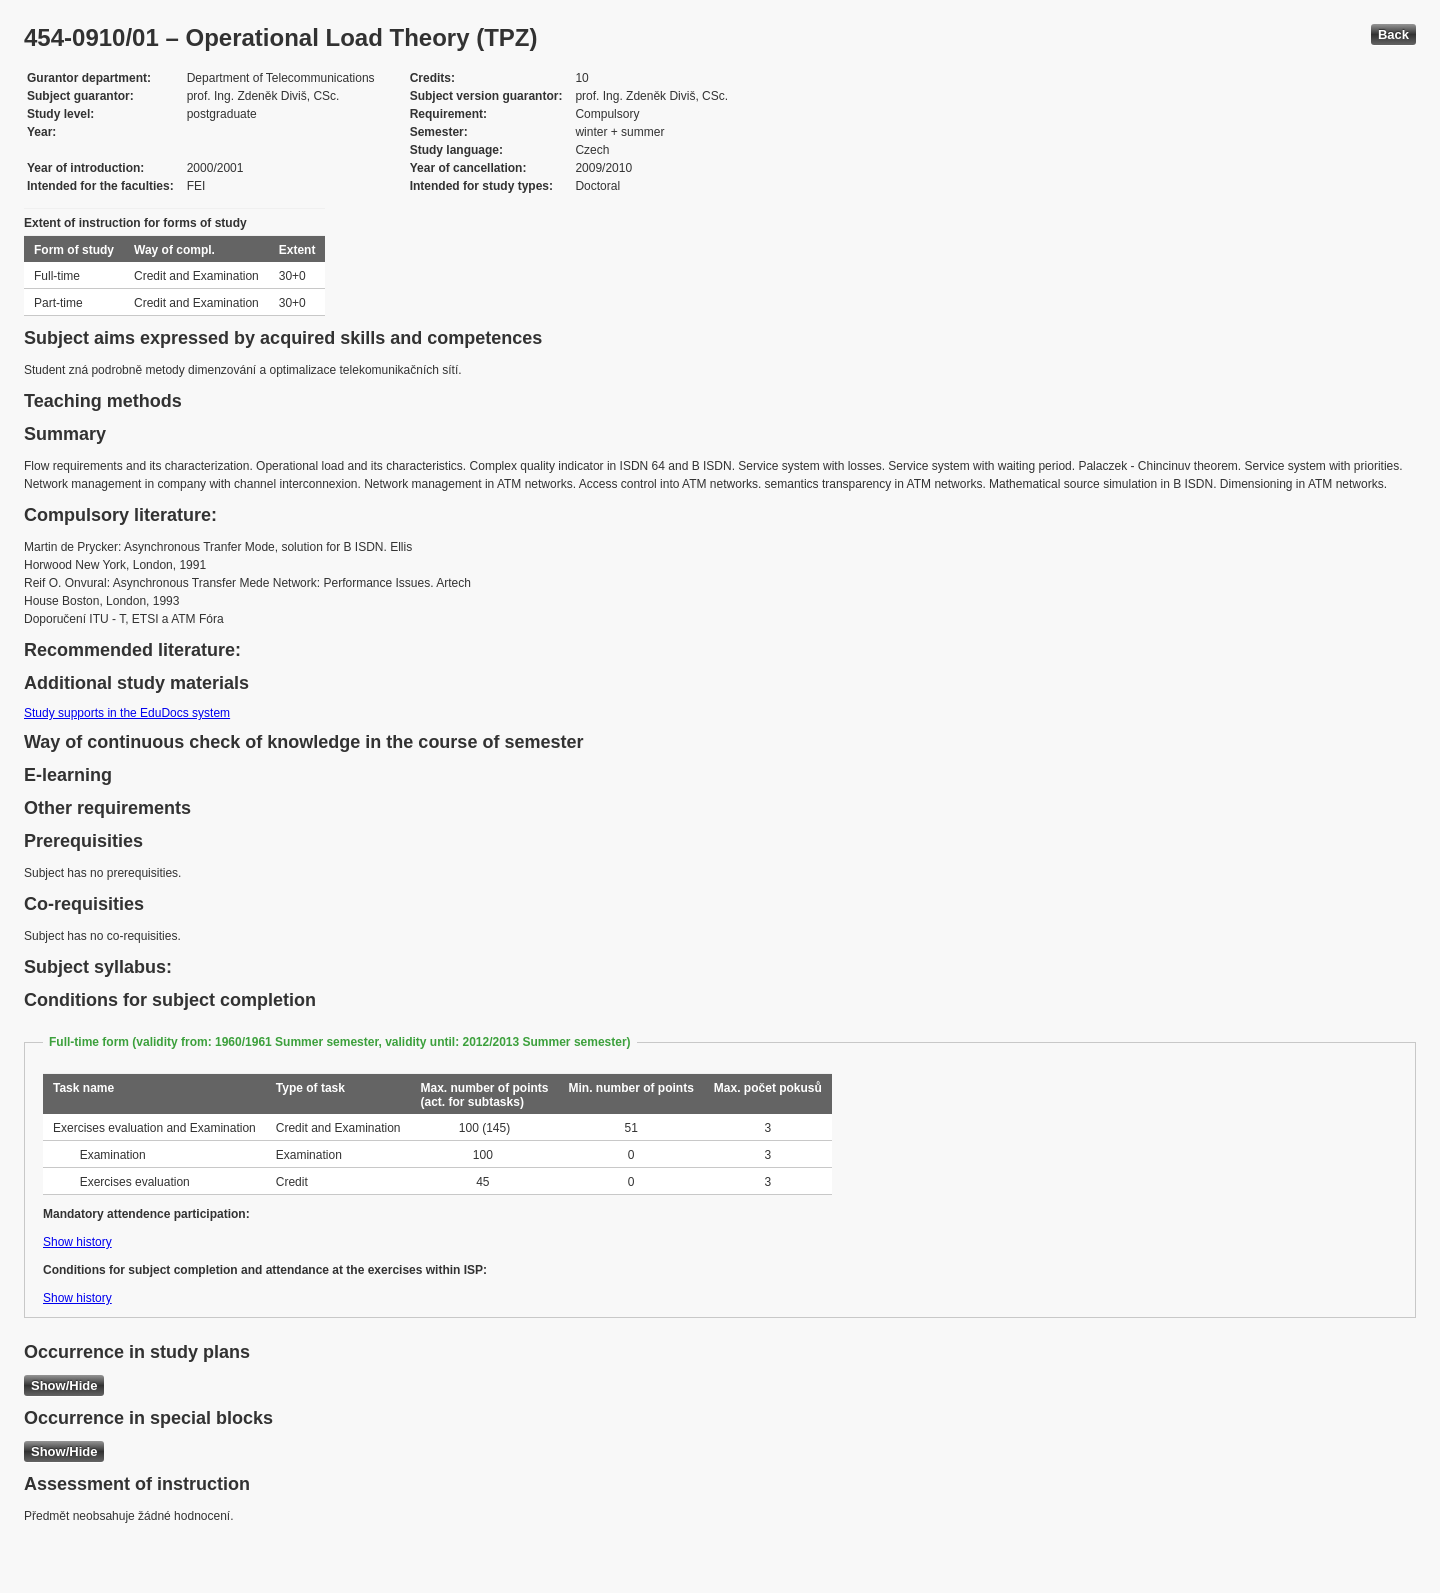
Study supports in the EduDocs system (127, 713)
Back (1393, 34)
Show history (77, 1242)
